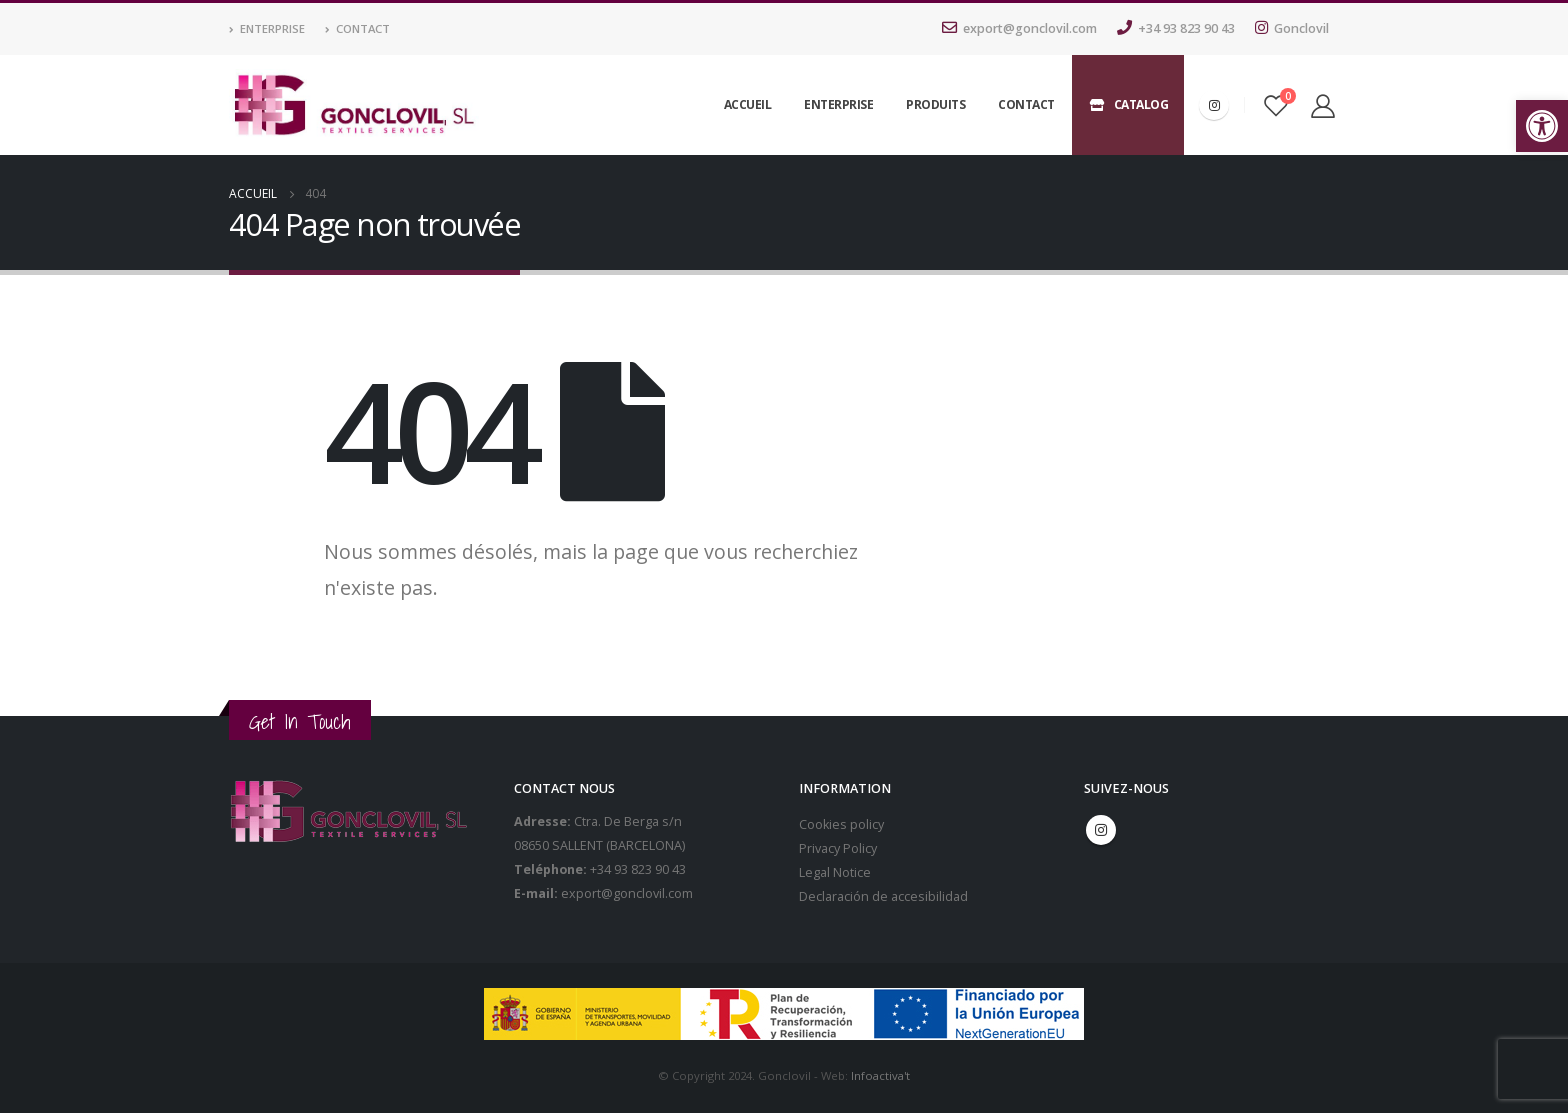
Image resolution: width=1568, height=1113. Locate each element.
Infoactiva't (880, 1075)
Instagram (1101, 830)
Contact (357, 28)
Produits (935, 104)
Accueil (748, 104)
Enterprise (267, 28)
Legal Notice (835, 872)
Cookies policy (841, 824)
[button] (1542, 126)
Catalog (1128, 104)
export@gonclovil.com (1019, 28)
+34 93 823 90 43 (1176, 28)
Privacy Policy (838, 848)
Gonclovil (1292, 28)
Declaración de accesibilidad (883, 896)
